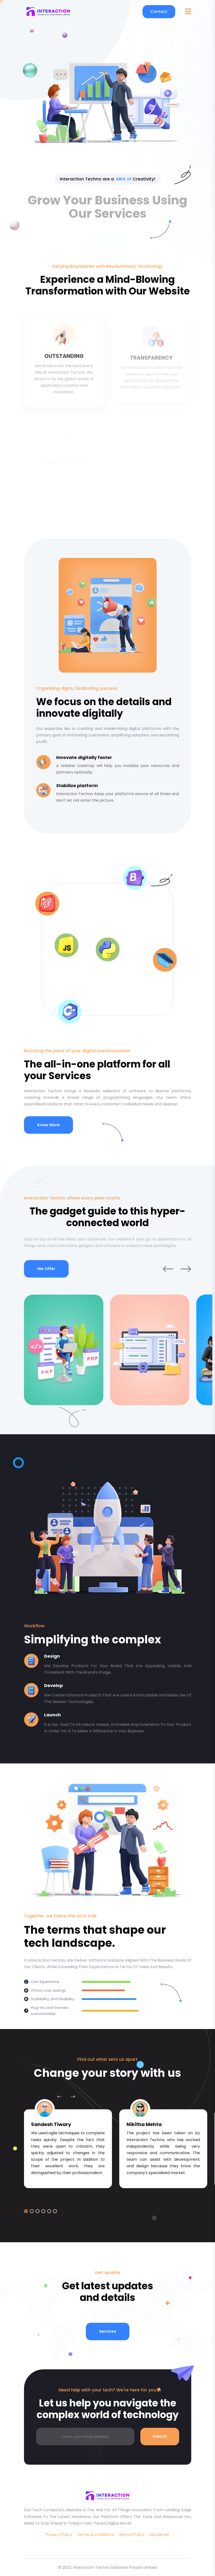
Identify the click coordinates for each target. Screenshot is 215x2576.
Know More (48, 1125)
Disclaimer (159, 2534)
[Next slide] (186, 1269)
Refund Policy (131, 2534)
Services (107, 2331)
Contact (159, 11)
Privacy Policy (59, 2534)
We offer (46, 1269)
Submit (160, 2436)
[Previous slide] (168, 1269)
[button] (26, 2211)
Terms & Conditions (95, 2534)
